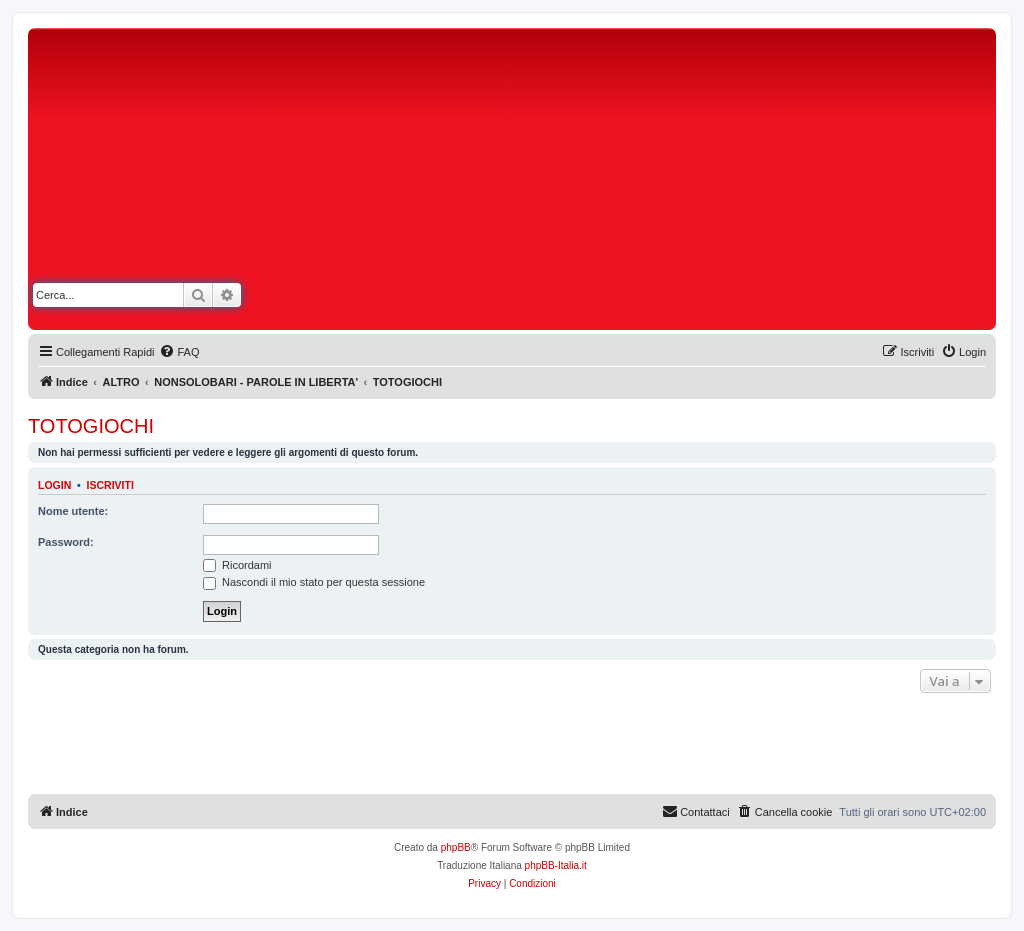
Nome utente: (73, 511)
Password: (66, 542)
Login (54, 485)
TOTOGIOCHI (91, 426)
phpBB (456, 847)
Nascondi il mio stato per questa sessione (314, 582)
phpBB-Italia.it (556, 865)
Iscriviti (110, 485)
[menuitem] (179, 352)
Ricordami (237, 565)
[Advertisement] (690, 183)
